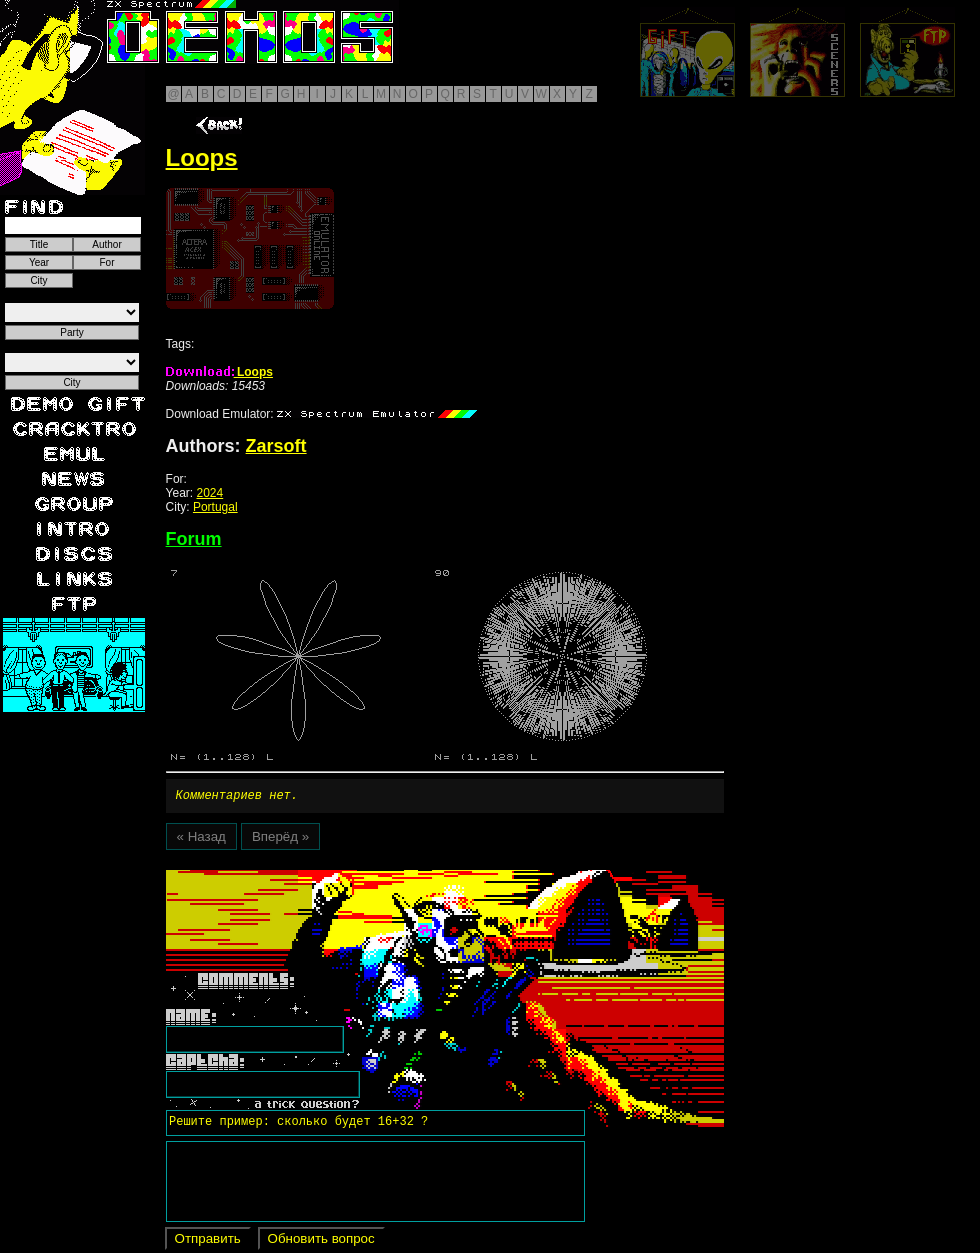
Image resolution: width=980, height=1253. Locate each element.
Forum (194, 539)
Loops (219, 372)
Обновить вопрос (321, 1241)
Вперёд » (280, 839)
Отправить (208, 1241)
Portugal (215, 507)
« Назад (201, 839)
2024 (210, 493)
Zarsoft (276, 446)
